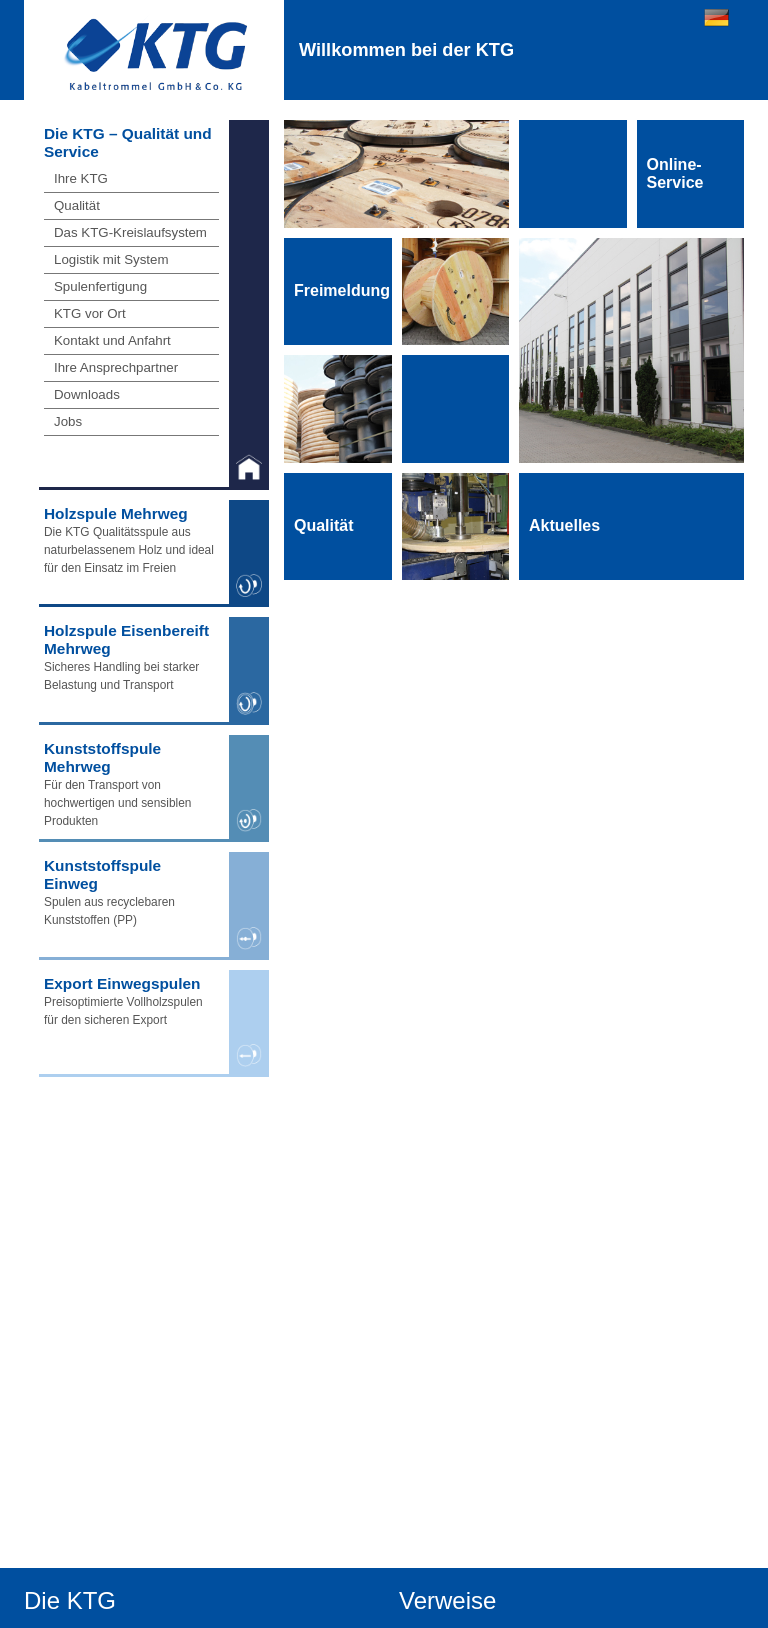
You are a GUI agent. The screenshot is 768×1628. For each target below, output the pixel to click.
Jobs (68, 421)
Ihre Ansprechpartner (116, 367)
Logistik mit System (111, 259)
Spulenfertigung (100, 286)
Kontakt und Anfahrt (112, 340)
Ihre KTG (81, 178)
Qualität (77, 205)
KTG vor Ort (90, 313)
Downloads (87, 394)
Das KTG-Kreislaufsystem (130, 232)
